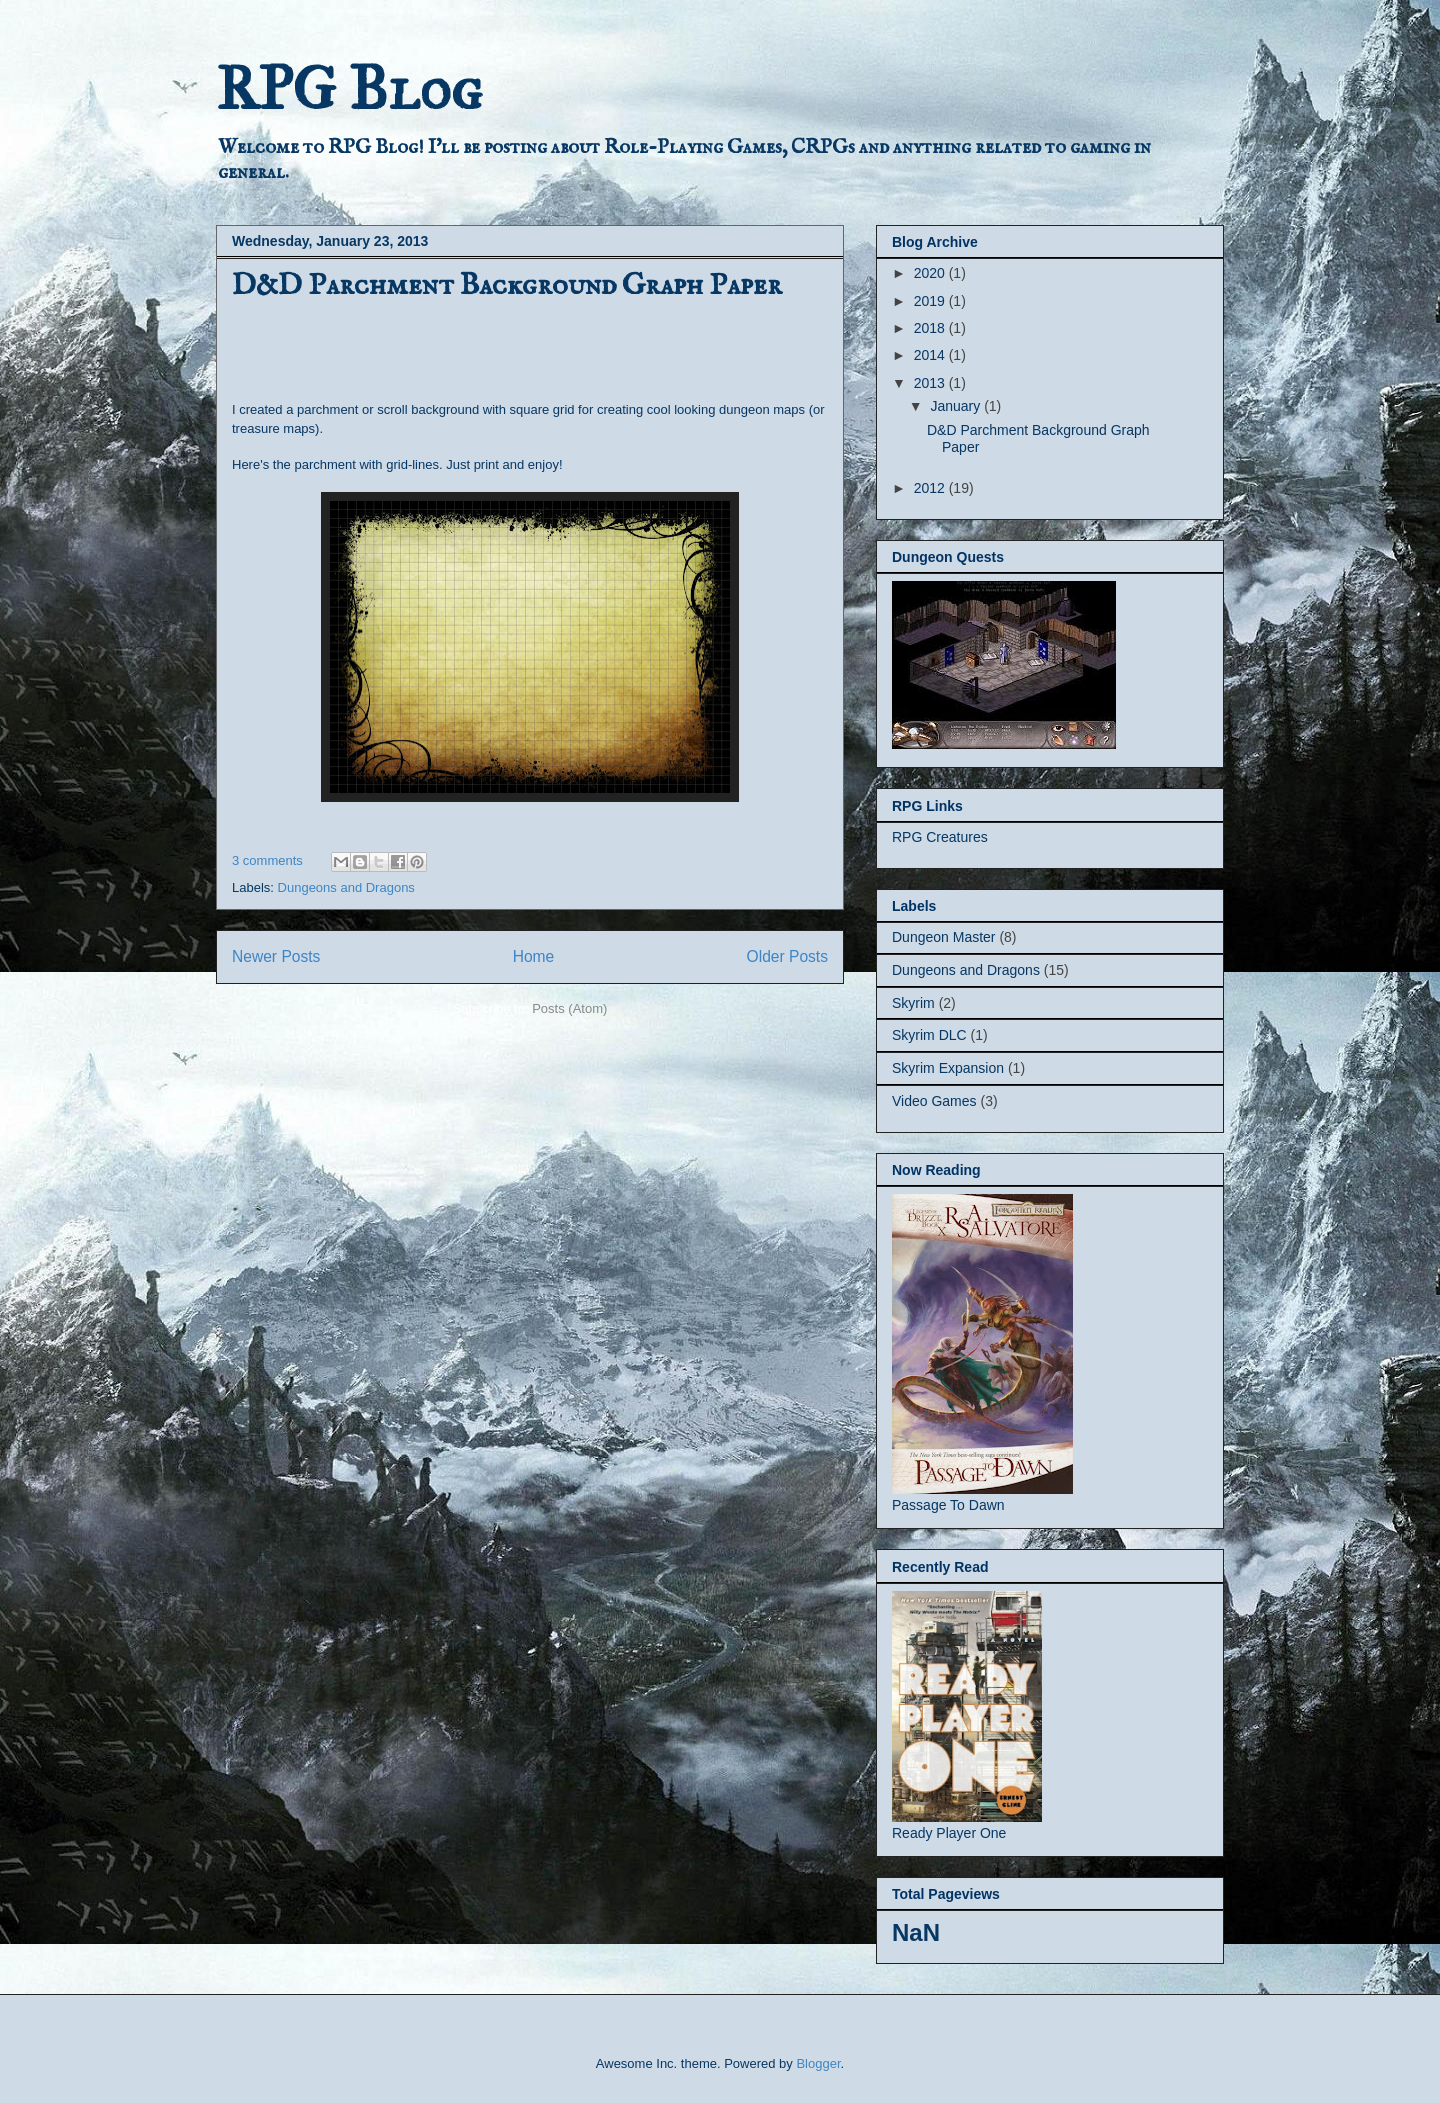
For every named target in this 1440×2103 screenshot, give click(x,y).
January (957, 406)
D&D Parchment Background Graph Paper (507, 286)
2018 (931, 328)
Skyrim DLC (929, 1035)
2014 (931, 355)
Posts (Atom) (569, 1008)
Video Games (934, 1101)
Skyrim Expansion (948, 1068)
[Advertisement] (466, 348)
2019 (931, 301)
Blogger (818, 2063)
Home (534, 956)
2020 (931, 273)
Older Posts (787, 956)
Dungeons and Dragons (346, 887)
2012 (931, 488)
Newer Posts (276, 956)
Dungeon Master (944, 937)
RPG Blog (349, 88)
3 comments (267, 860)
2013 (931, 383)
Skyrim (913, 1003)
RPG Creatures (940, 837)
